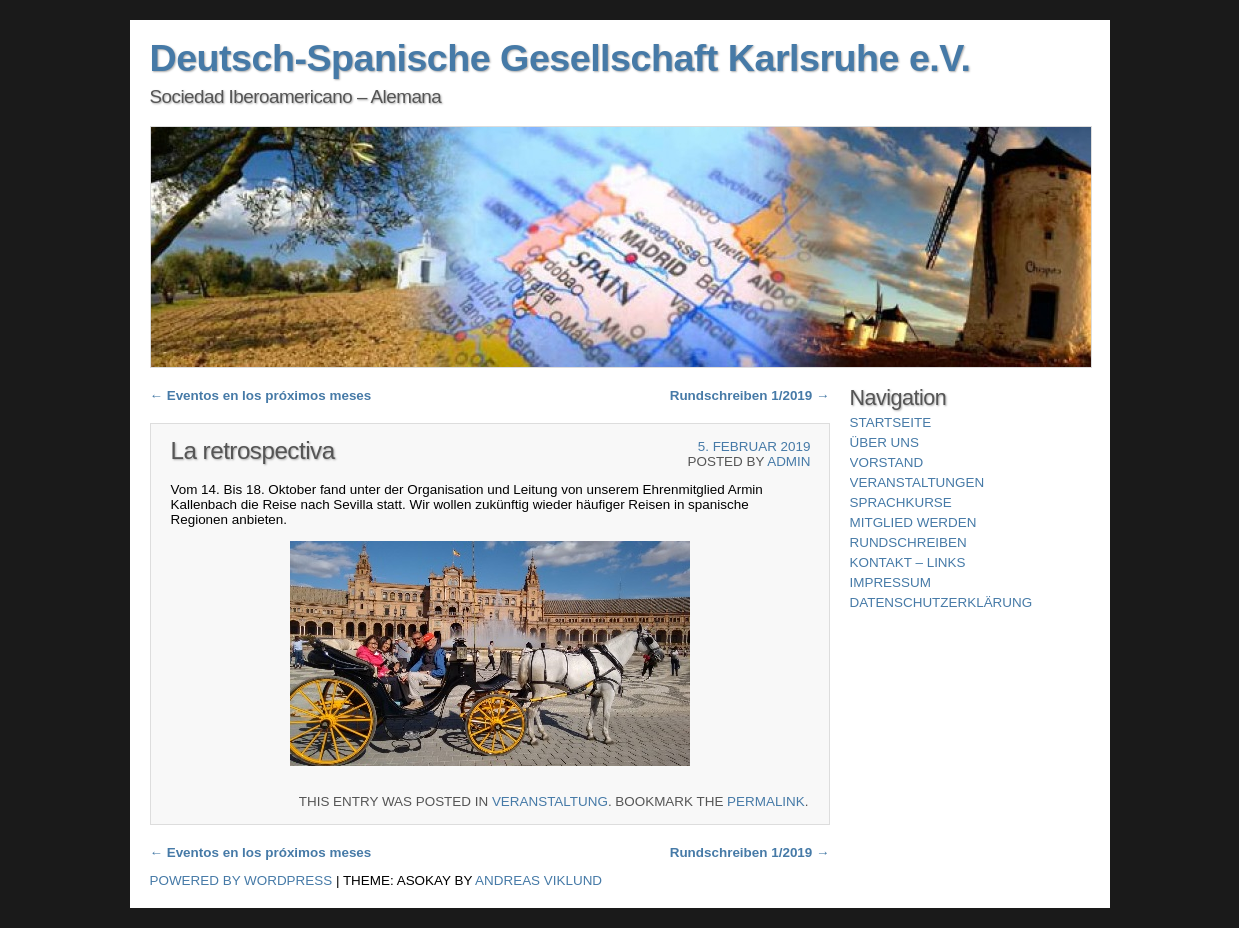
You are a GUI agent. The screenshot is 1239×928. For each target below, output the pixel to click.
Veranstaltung (550, 801)
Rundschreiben (908, 542)
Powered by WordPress (241, 880)
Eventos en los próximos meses (261, 395)
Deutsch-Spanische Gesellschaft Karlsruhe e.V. (560, 58)
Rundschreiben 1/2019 (750, 395)
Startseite (891, 422)
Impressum (890, 582)
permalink (766, 801)
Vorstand (887, 462)
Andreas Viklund (538, 880)
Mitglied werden (913, 522)
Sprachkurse (901, 502)
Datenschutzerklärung (941, 602)
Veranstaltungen (917, 482)
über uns (884, 442)
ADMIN (788, 461)
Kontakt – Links (908, 562)
